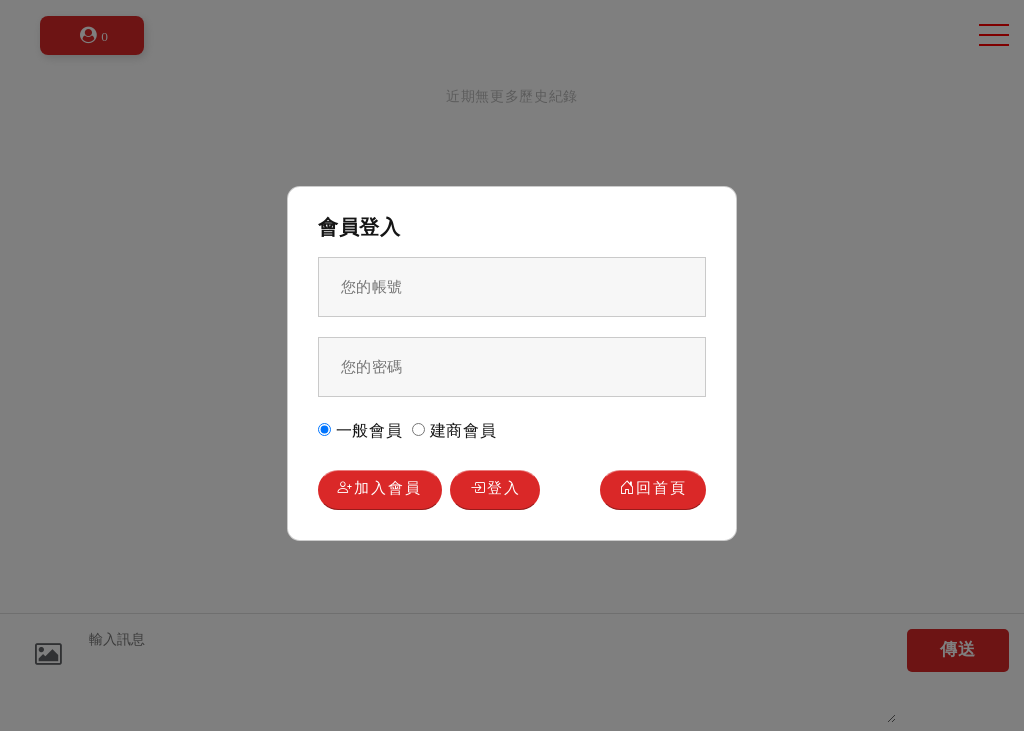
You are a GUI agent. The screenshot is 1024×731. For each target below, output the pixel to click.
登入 (495, 489)
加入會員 (379, 489)
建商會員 (454, 430)
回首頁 (653, 489)
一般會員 (360, 430)
